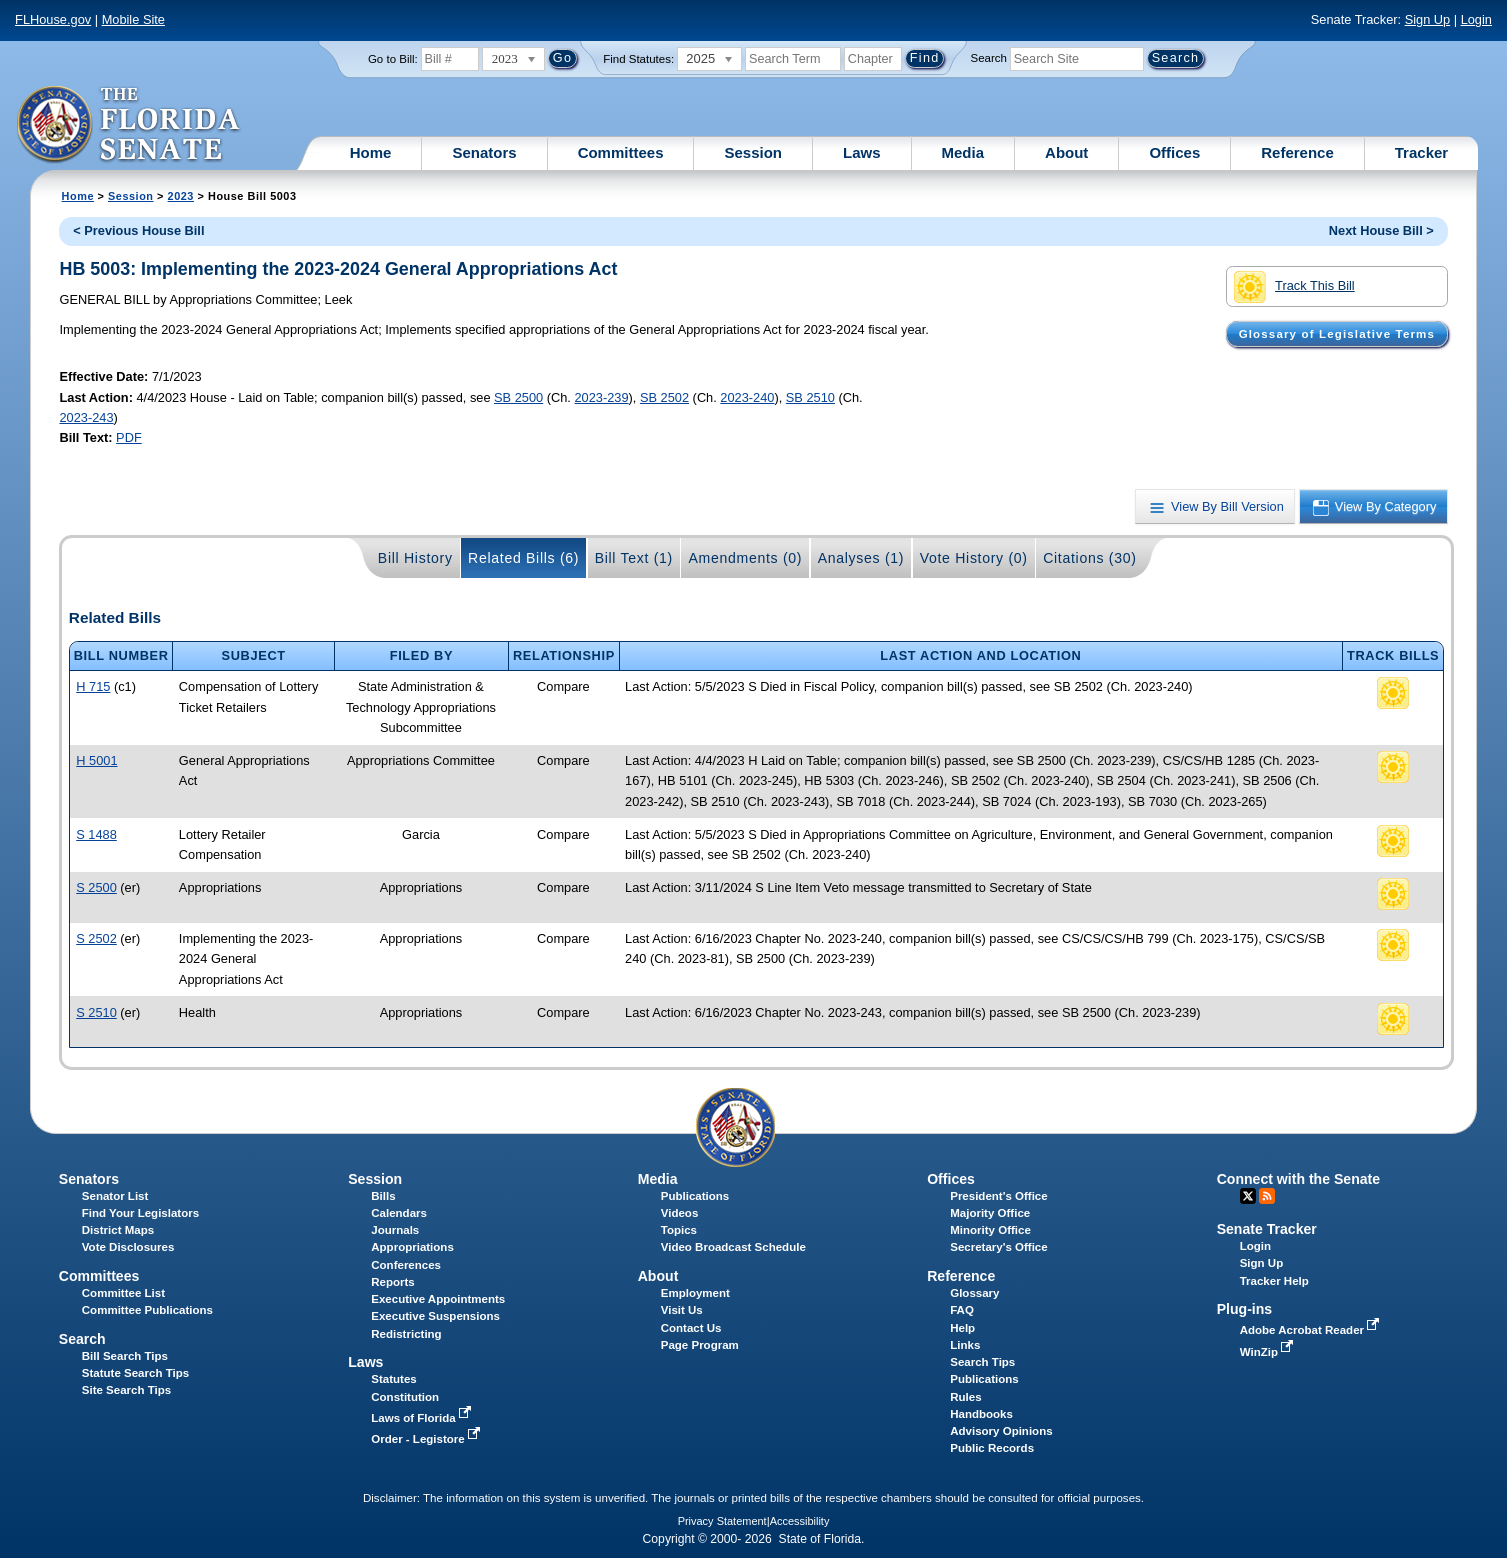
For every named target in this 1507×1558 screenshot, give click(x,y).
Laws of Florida (423, 1418)
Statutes (393, 1379)
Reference (1297, 152)
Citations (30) (1089, 558)
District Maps (118, 1230)
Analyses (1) (861, 558)
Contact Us (691, 1328)
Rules (965, 1397)
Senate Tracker (1267, 1229)
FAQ (962, 1310)
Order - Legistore (427, 1439)
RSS (1267, 1196)
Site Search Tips (126, 1390)
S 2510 (96, 1012)
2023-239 (601, 397)
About (1066, 152)
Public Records (992, 1448)
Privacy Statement (722, 1521)
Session (753, 152)
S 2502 (96, 938)
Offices (1174, 152)
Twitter (1248, 1196)
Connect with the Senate (1298, 1179)
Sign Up (1428, 19)
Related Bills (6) (523, 558)
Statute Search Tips (135, 1373)
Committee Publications (147, 1310)
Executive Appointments (438, 1299)
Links (965, 1345)
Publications (695, 1196)
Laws (862, 152)
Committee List (123, 1293)
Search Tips (982, 1362)
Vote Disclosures (128, 1247)
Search (989, 58)
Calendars (399, 1213)
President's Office (998, 1196)
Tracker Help (1274, 1281)
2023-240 (747, 397)
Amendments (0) (745, 558)
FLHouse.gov (53, 19)
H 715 (93, 686)
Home (371, 152)
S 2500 (96, 887)
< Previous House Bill (138, 230)
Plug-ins (1245, 1309)
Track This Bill (1294, 287)
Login (1476, 19)
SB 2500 (518, 397)
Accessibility (800, 1521)
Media (963, 152)
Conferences (406, 1265)
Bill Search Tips (125, 1356)
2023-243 (86, 417)
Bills (383, 1196)
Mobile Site (133, 19)
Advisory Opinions (1001, 1431)
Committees (621, 152)
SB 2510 (810, 397)
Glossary (974, 1293)
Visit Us (682, 1310)
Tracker (1421, 152)
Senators (484, 152)
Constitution (405, 1397)
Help (962, 1328)
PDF (129, 437)
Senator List (115, 1196)
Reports (393, 1282)
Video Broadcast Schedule (733, 1247)
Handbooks (981, 1414)
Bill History (415, 558)
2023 (181, 196)
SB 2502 (664, 397)
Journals (395, 1230)
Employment (695, 1293)
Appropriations (412, 1247)
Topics (679, 1230)
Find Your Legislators (140, 1213)
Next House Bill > (1381, 230)
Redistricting (406, 1334)
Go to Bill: (393, 59)
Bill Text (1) (634, 558)
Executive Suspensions (435, 1316)
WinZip (1268, 1352)
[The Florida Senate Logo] (129, 125)
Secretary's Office (998, 1247)
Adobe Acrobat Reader (1312, 1330)
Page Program (700, 1345)
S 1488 (96, 834)
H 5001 (96, 760)
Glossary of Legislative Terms (1337, 334)
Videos (680, 1213)
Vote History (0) (974, 558)
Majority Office (990, 1213)
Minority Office (990, 1230)
